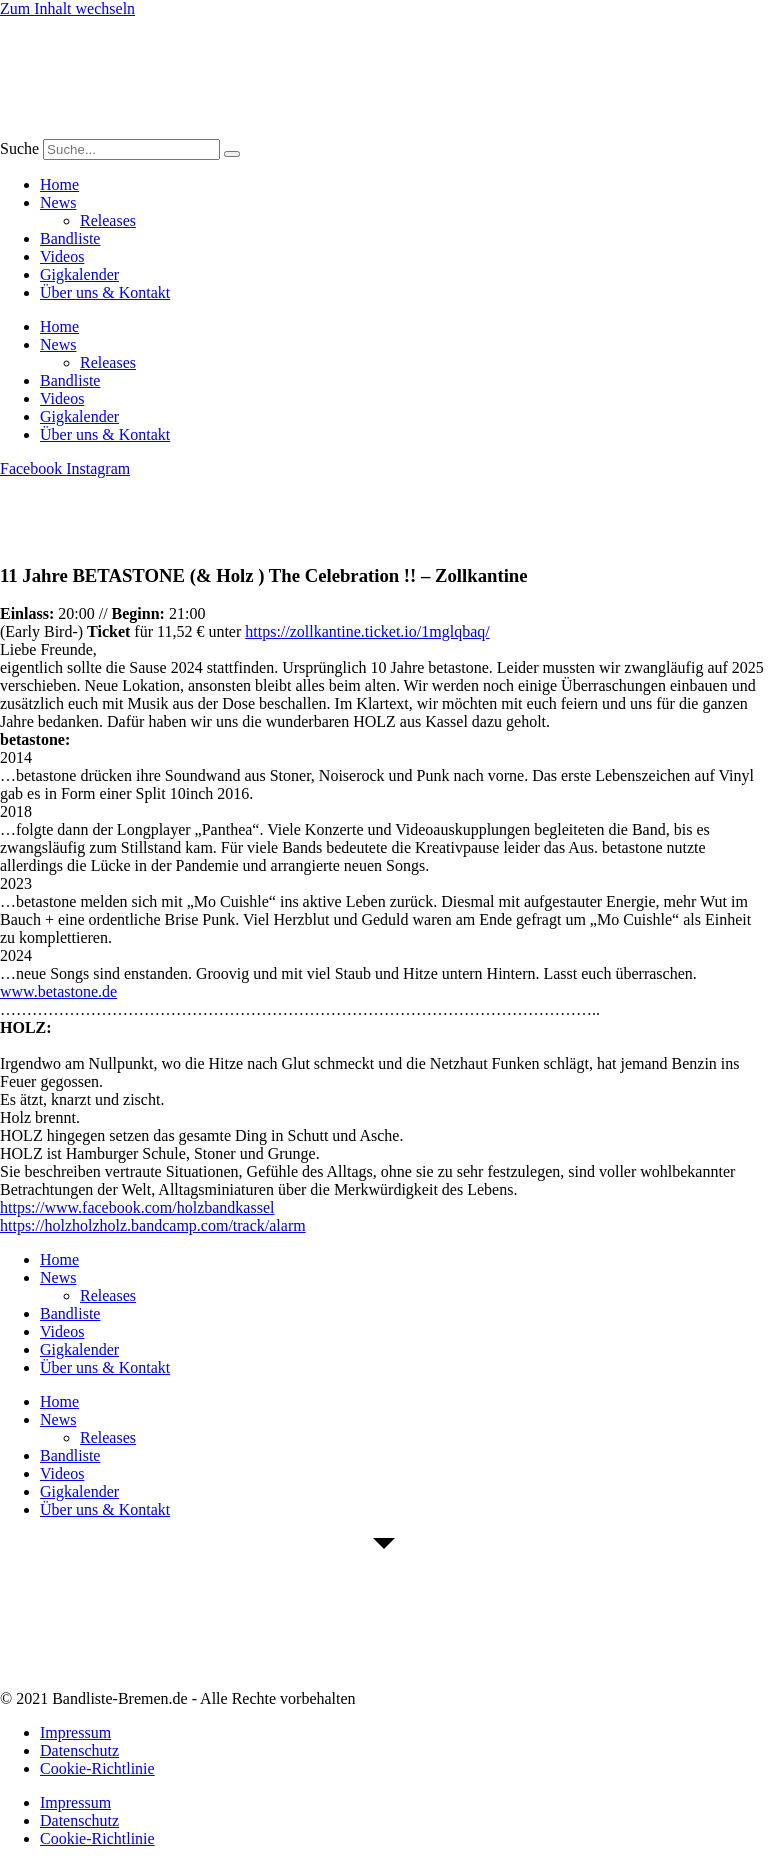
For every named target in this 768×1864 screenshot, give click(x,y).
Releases (108, 220)
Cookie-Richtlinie (97, 1768)
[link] (137, 1207)
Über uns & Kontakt (105, 292)
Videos (62, 256)
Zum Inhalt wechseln (67, 8)
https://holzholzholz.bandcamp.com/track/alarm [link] (153, 1225)
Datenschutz (79, 1750)
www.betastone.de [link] (58, 991)
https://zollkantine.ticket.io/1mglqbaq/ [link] (367, 631)
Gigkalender (79, 274)
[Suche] (232, 154)
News (58, 202)
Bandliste (70, 238)
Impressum (75, 1732)
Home (59, 184)
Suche (19, 148)
